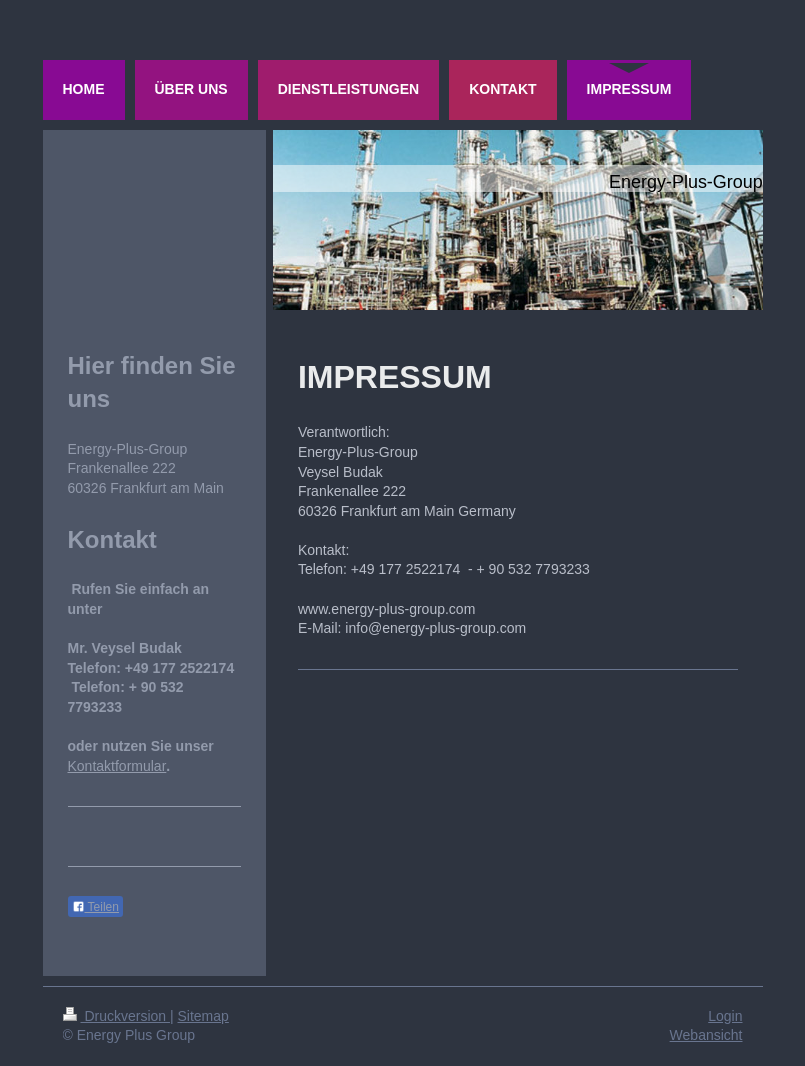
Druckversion (116, 1016)
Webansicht (706, 1035)
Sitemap (203, 1016)
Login (725, 1016)
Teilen (95, 907)
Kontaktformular (117, 766)
